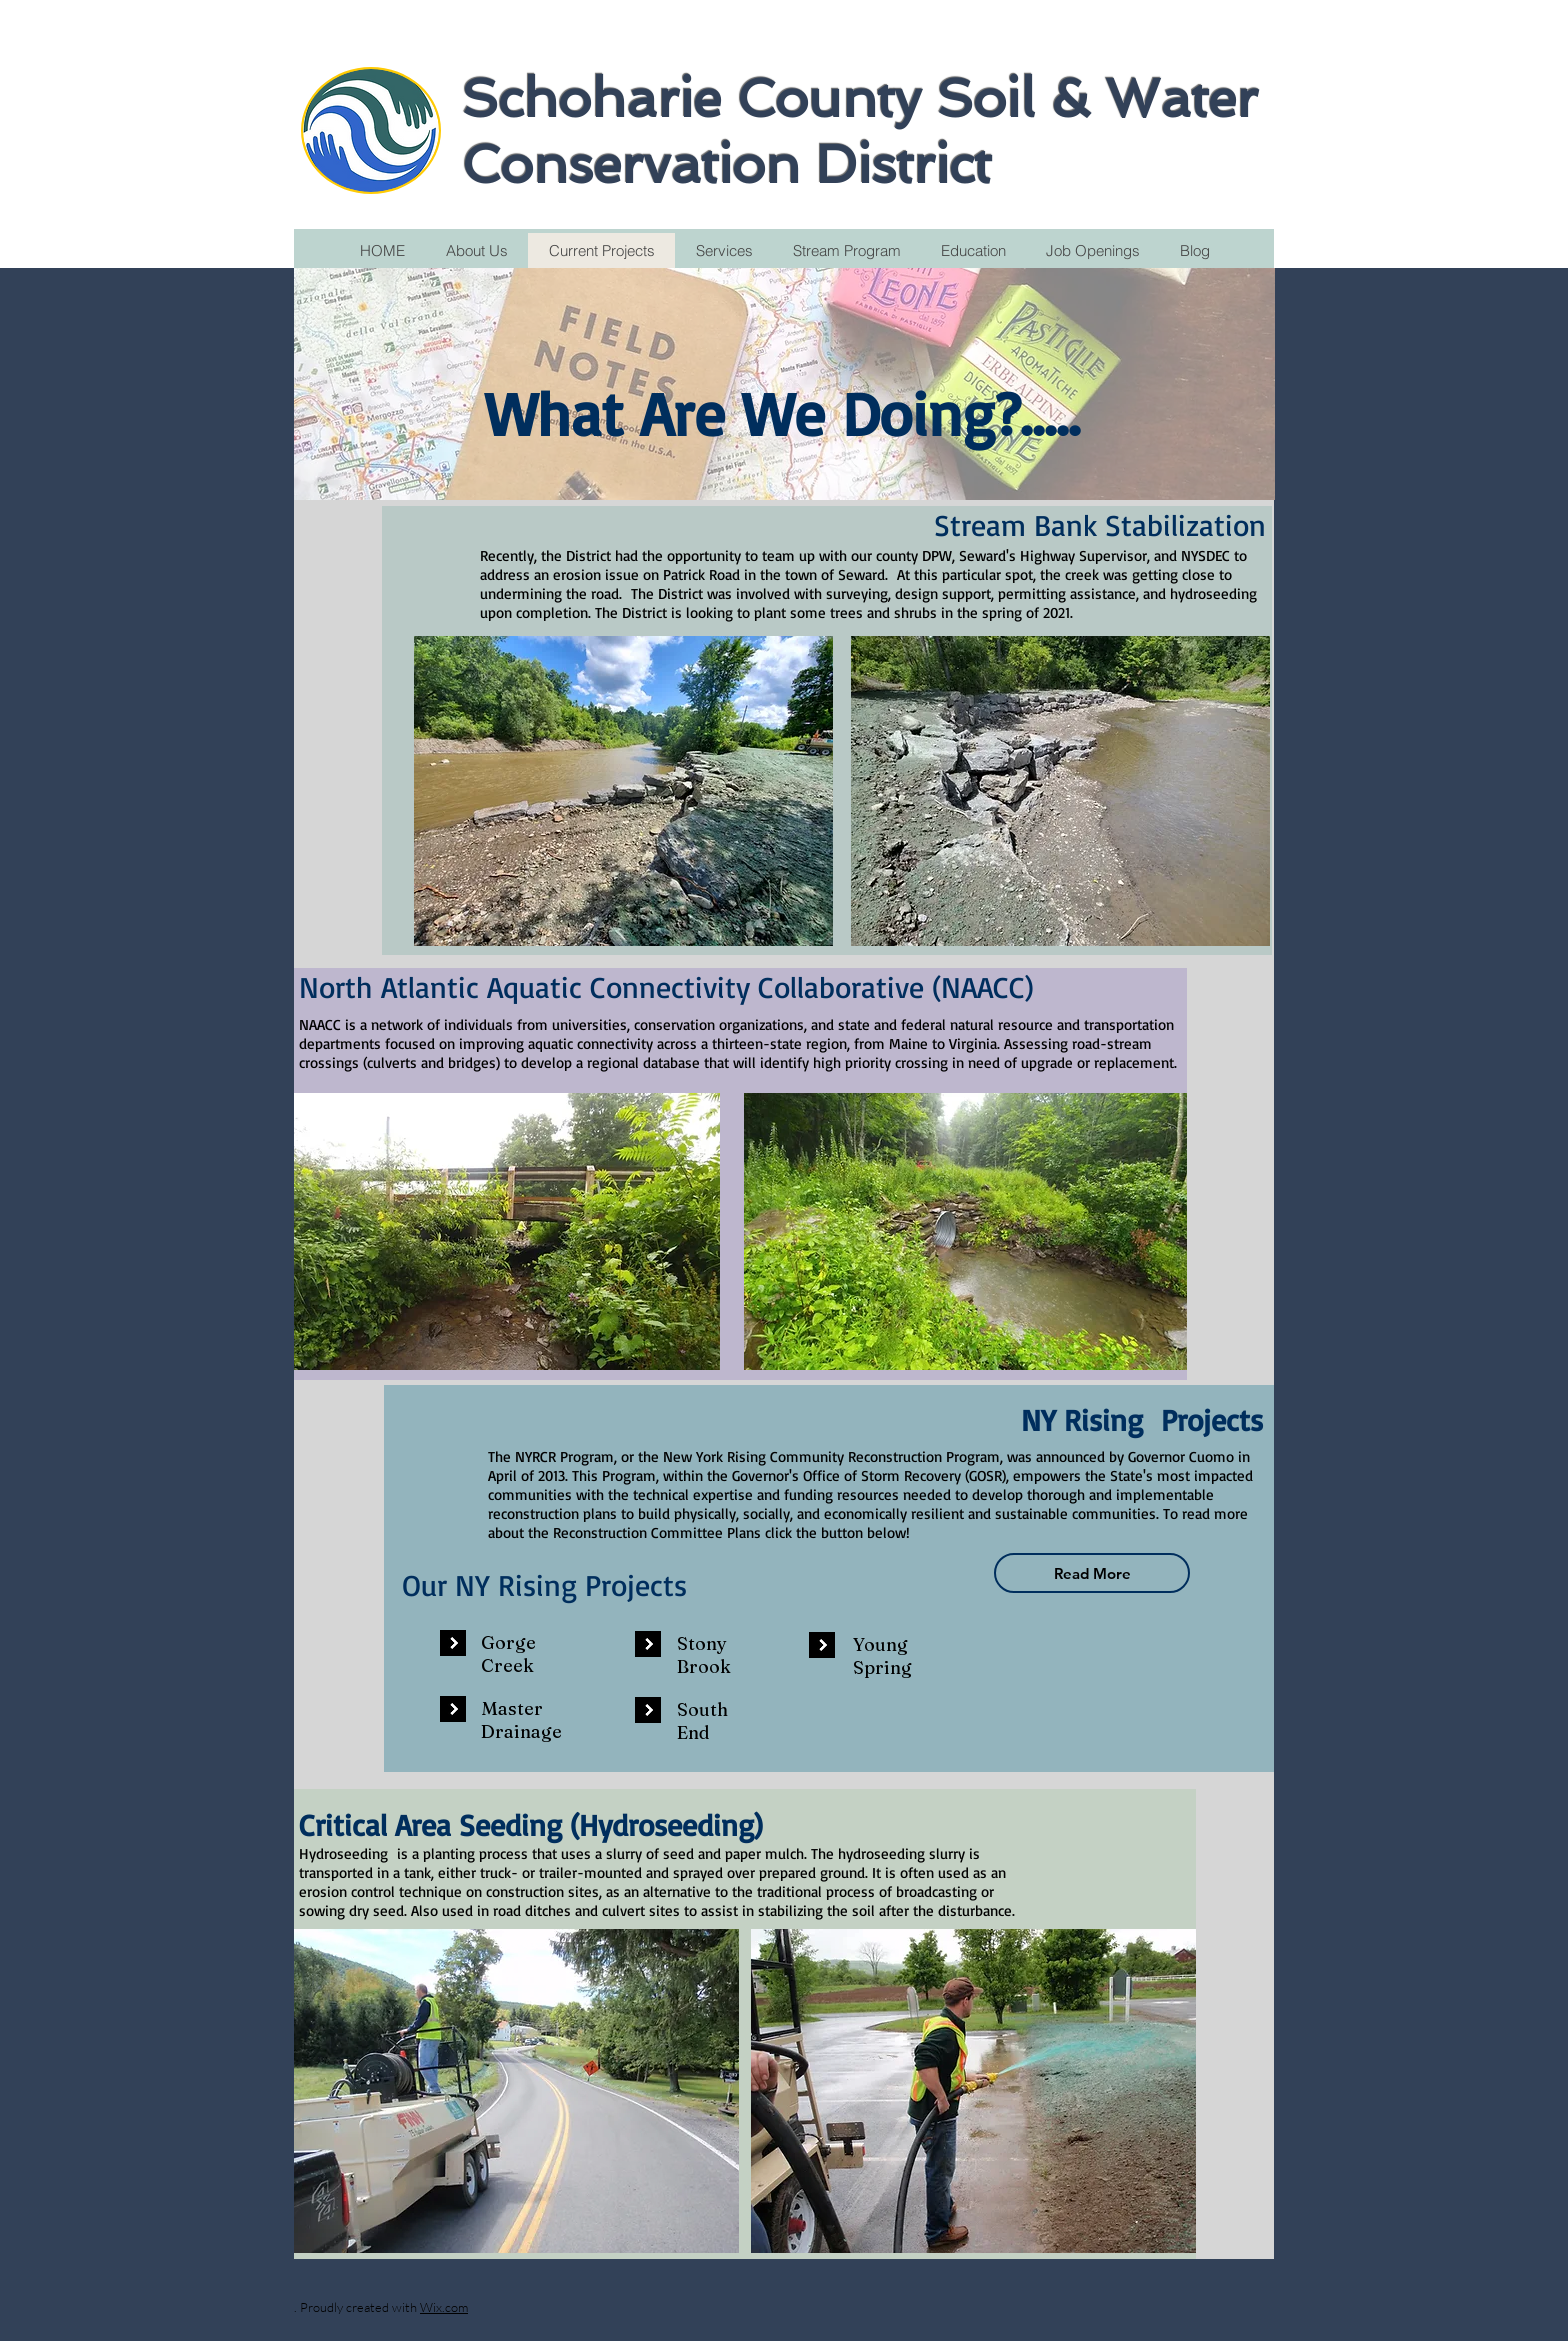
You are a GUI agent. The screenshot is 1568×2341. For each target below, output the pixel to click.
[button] (453, 1643)
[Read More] (1092, 1573)
